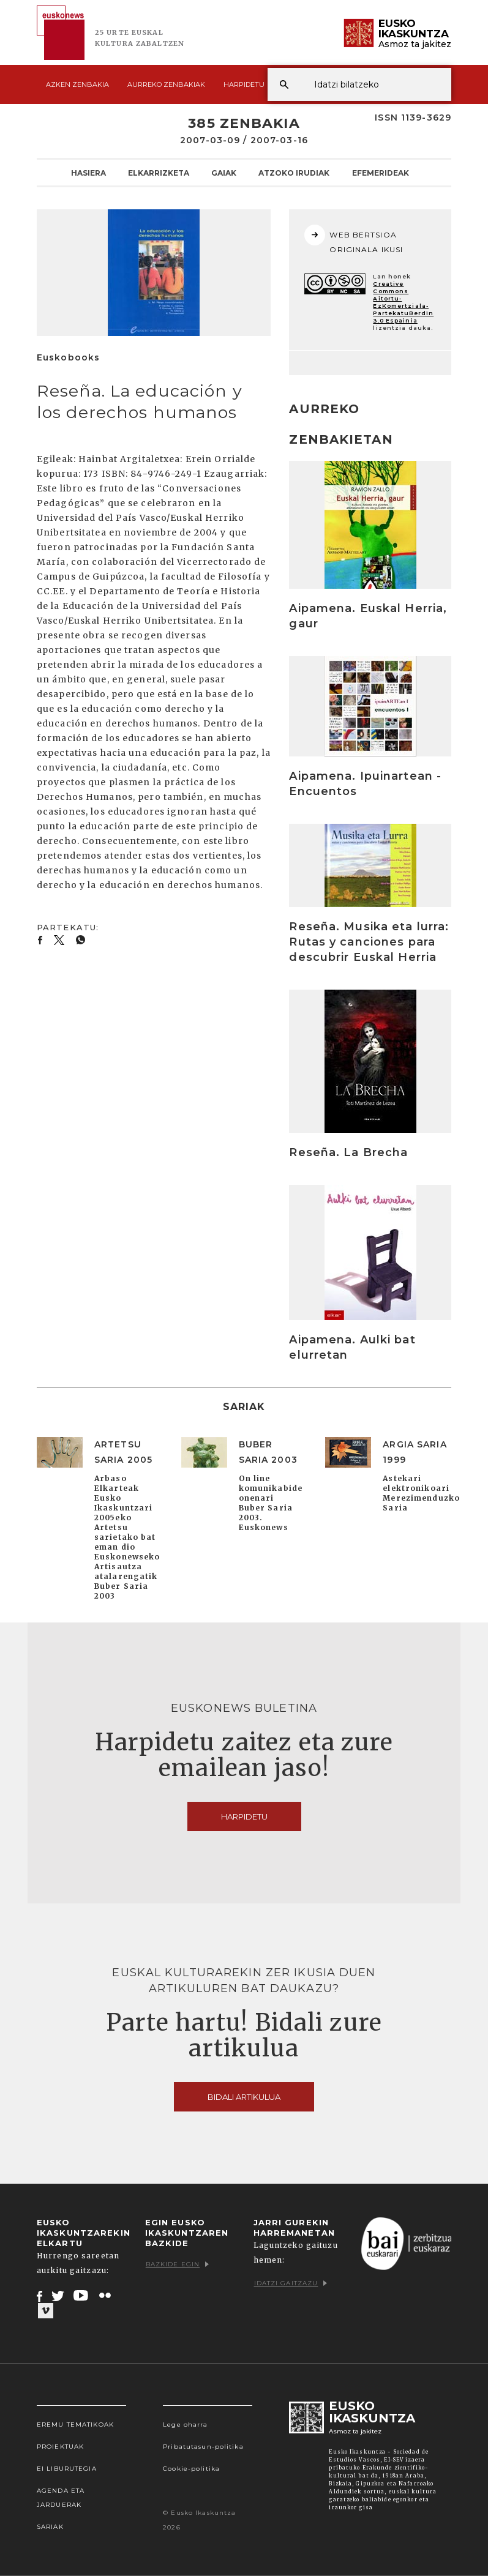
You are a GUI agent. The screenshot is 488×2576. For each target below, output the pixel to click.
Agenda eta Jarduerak (60, 2498)
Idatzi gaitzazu (291, 2283)
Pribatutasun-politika (203, 2447)
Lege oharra (185, 2425)
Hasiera (88, 172)
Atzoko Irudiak (293, 172)
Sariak (50, 2527)
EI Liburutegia (67, 2469)
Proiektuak (60, 2447)
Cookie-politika (191, 2469)
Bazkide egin (177, 2264)
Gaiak (223, 172)
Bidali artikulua (244, 2097)
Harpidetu (244, 84)
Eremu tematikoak (75, 2425)
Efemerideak (380, 172)
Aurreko (166, 84)
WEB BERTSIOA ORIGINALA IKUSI (353, 239)
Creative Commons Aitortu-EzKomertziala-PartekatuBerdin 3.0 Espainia (403, 302)
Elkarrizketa (158, 172)
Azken (77, 84)
